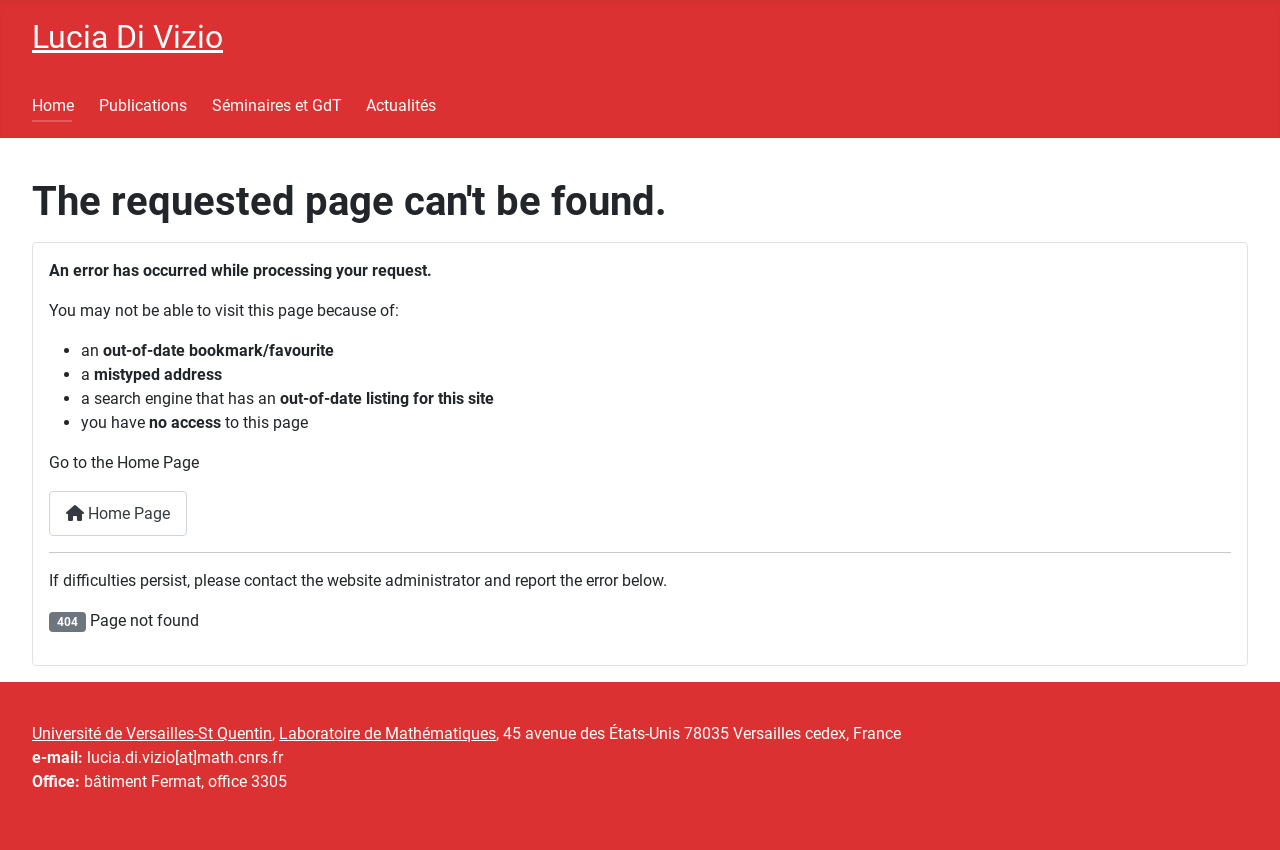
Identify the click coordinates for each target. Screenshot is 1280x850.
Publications (143, 105)
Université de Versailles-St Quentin (152, 733)
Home (53, 105)
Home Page (118, 513)
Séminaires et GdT (277, 105)
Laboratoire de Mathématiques (387, 733)
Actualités (401, 105)
